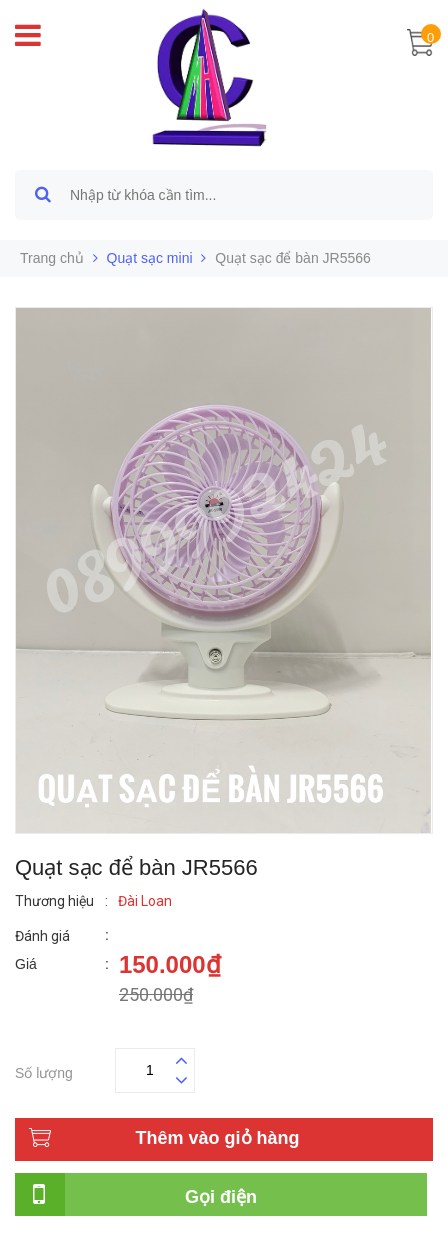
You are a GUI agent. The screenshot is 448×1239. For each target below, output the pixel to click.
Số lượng (44, 1070)
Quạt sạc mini (150, 258)
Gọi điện (221, 1197)
